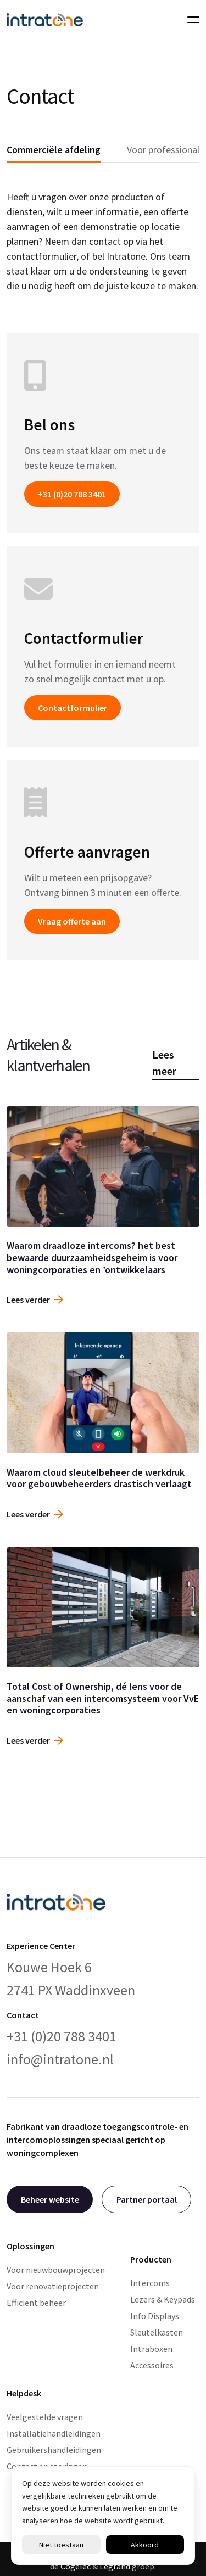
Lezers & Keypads (162, 2299)
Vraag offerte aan (72, 921)
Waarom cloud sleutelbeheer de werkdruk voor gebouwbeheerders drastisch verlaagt (99, 1478)
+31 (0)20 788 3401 (72, 494)
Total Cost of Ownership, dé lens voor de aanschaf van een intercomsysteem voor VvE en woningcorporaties (103, 1698)
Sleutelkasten (156, 2332)
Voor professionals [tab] (165, 149)
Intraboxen (151, 2348)
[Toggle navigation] (190, 19)
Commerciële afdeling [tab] (54, 149)
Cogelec (75, 2566)
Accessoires (152, 2365)
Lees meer (164, 1063)
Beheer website (50, 2199)
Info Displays (154, 2315)
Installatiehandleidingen (54, 2433)
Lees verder (35, 1299)
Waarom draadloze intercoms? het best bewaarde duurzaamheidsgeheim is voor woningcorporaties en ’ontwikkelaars (92, 1257)
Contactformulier (72, 707)
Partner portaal (146, 2199)
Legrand (114, 2566)
